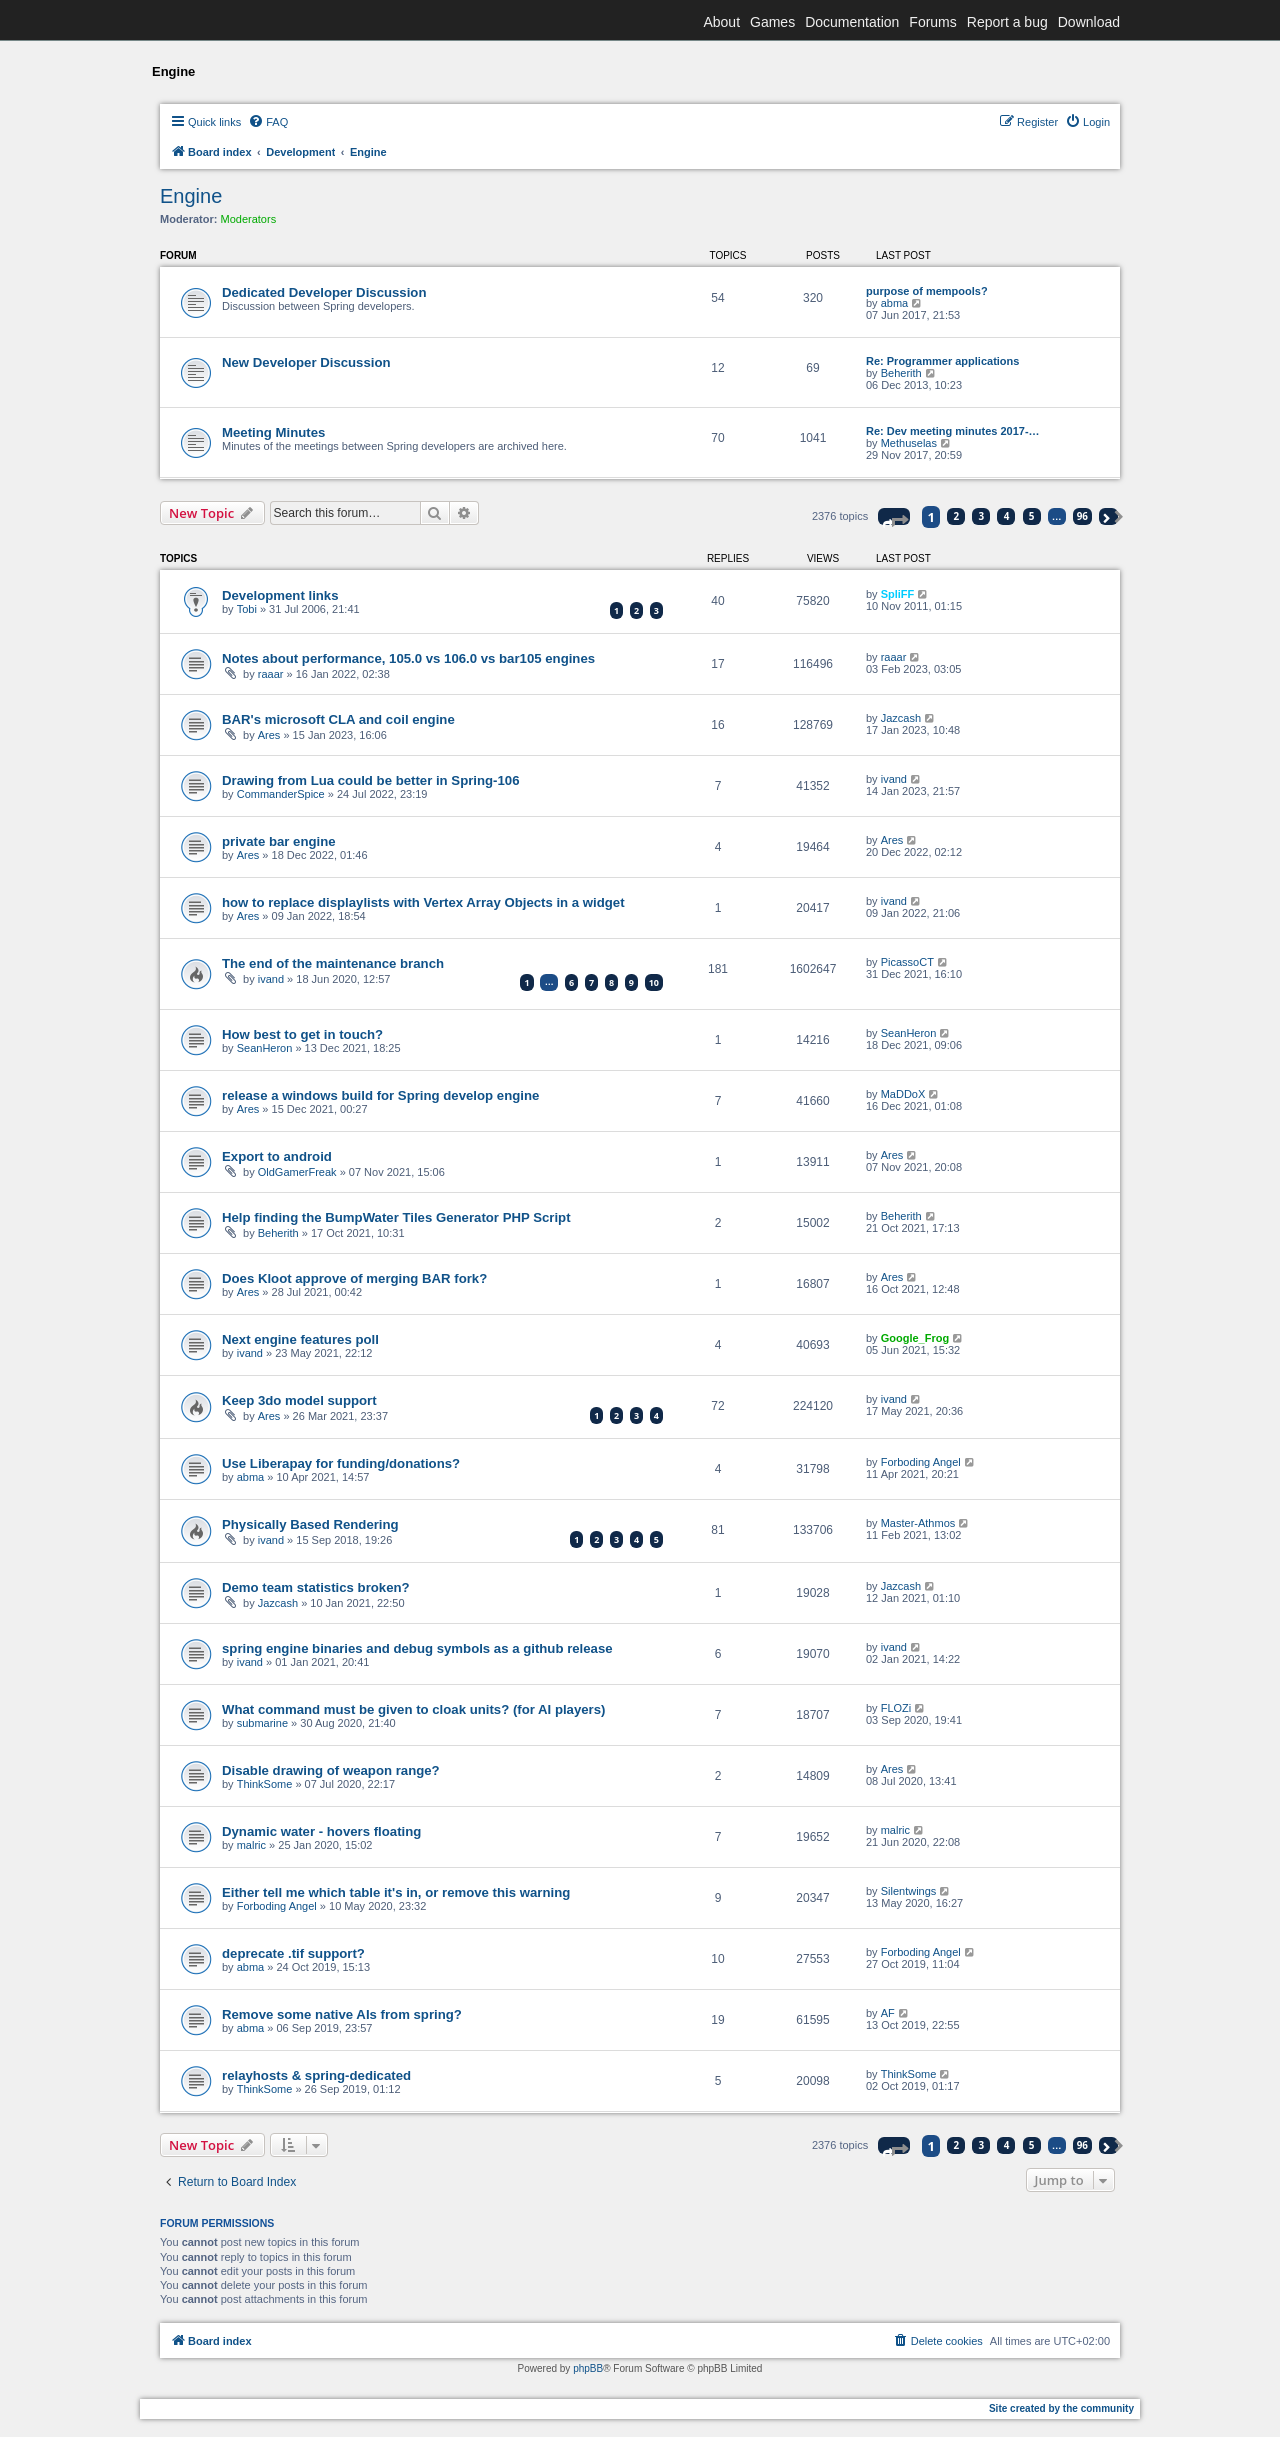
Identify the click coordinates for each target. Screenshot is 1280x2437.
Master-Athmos (918, 1523)
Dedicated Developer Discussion (324, 292)
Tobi (247, 609)
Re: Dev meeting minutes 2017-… (953, 431)
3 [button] (982, 516)
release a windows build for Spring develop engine (380, 1095)
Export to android (277, 1156)
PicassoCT (907, 962)
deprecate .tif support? (293, 1953)
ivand (894, 779)
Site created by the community (1061, 2408)
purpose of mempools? (927, 291)
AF (888, 2013)
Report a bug (1007, 22)
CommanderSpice (281, 794)
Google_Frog (915, 1338)
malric (251, 1845)
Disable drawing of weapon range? (331, 1770)
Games (772, 22)
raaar (271, 674)
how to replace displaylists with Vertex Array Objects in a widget (423, 902)
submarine (262, 1723)
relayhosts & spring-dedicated (316, 2075)
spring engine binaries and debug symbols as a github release (417, 1648)
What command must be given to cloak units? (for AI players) (413, 1709)
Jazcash (901, 718)
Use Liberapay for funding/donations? (341, 1463)
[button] (894, 516)
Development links (280, 595)
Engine (191, 196)
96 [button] (1082, 516)
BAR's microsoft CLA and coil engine (338, 719)
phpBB (588, 2368)
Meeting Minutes (273, 432)
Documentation (852, 22)
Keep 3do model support (299, 1400)
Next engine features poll (300, 1339)
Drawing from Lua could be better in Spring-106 (371, 780)
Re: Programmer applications (942, 361)
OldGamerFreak (297, 1172)
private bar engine (279, 841)
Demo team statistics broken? (316, 1587)
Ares (269, 735)
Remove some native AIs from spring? (342, 2014)
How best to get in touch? (302, 1034)
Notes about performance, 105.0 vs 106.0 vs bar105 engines (408, 658)
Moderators (249, 219)
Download (1089, 22)
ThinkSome (265, 1784)
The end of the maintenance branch (333, 963)
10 (654, 982)
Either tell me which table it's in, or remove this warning (396, 1892)
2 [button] (957, 516)
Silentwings (909, 1891)
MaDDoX (903, 1094)
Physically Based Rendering (310, 1524)
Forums (932, 22)
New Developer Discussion (306, 362)
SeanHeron (265, 1048)
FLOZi (896, 1708)
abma (895, 303)
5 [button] (1032, 516)
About (721, 22)
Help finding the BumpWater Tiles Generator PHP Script (396, 1217)
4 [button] (1007, 516)
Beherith (901, 373)
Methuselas (909, 443)
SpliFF (898, 594)
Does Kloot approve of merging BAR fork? (354, 1278)
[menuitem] (268, 122)
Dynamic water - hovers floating (321, 1831)
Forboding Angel (921, 1462)
